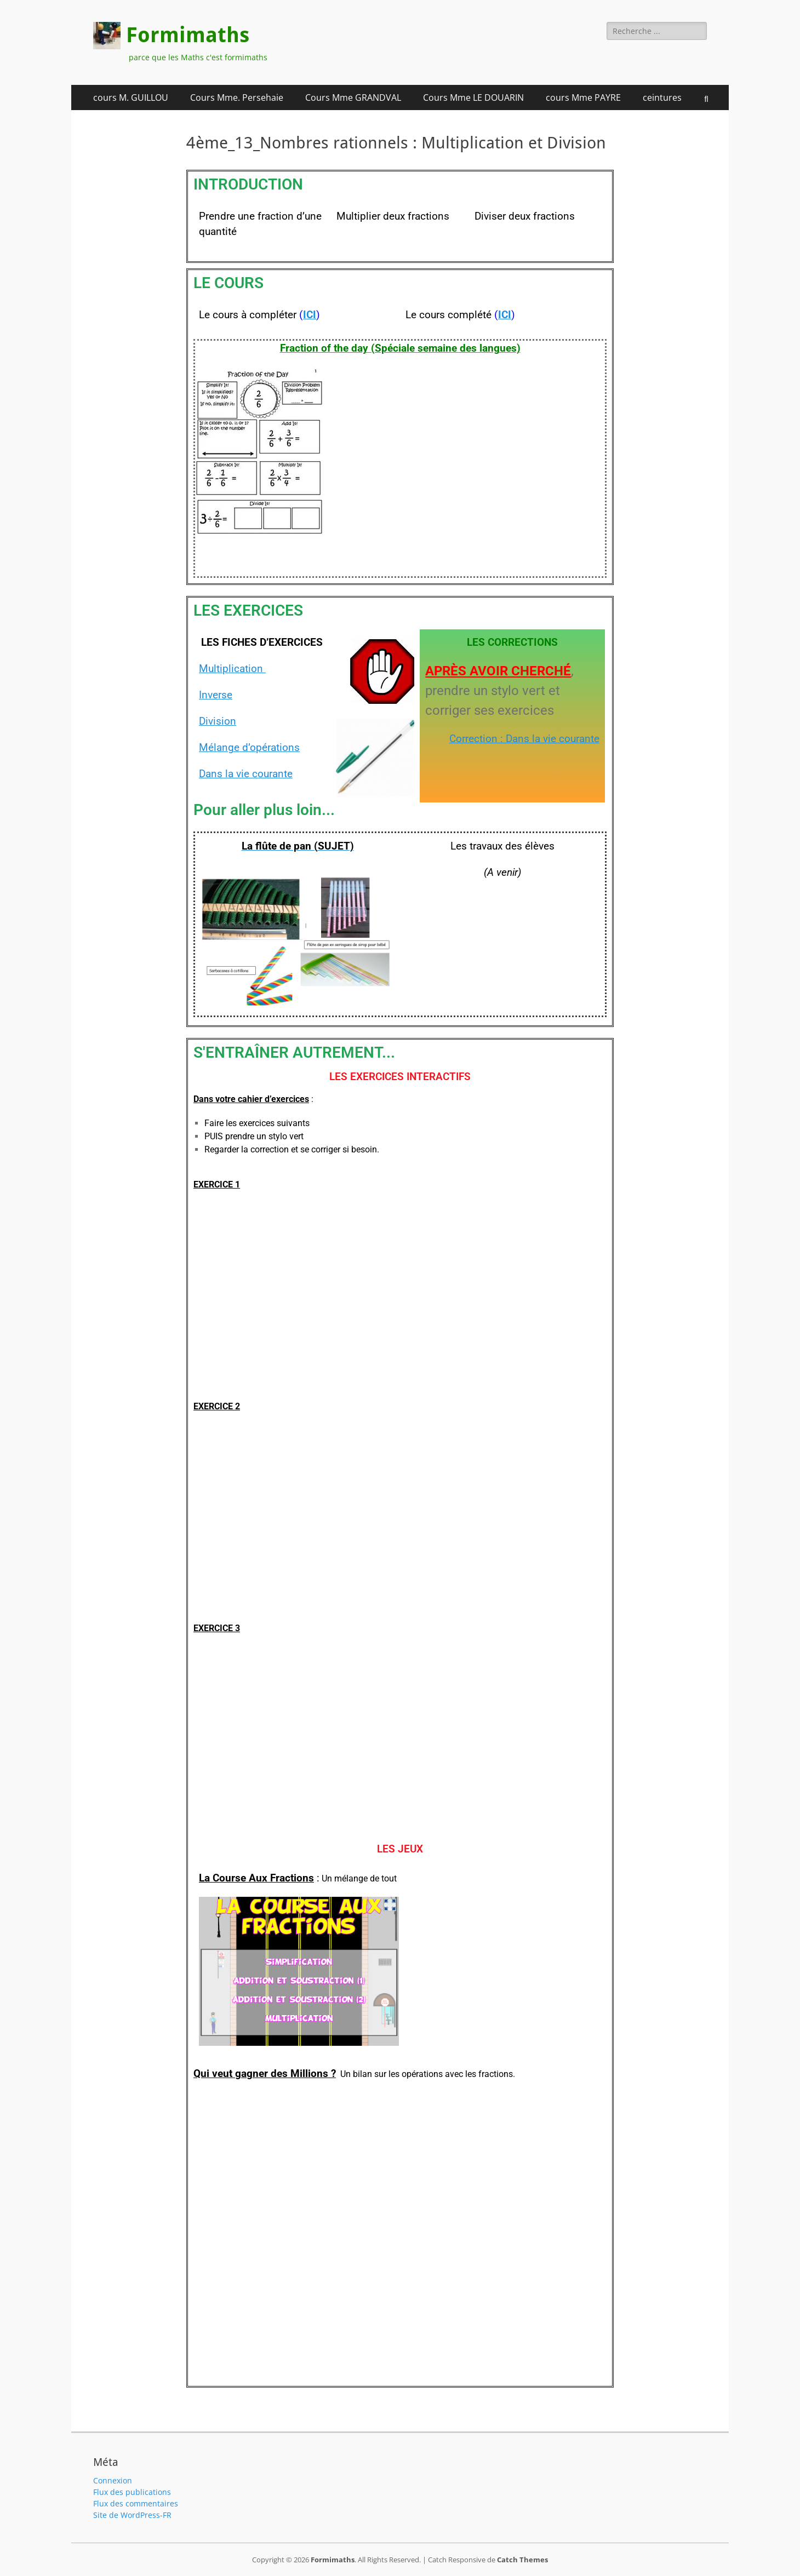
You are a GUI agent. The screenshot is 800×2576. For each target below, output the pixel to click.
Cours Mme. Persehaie (236, 97)
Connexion (112, 2480)
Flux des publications (132, 2492)
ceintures (662, 97)
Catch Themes (522, 2559)
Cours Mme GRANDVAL (353, 97)
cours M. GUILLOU (130, 97)
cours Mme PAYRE (583, 97)
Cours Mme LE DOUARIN (473, 97)
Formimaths (187, 35)
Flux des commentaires (135, 2503)
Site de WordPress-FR (132, 2515)
